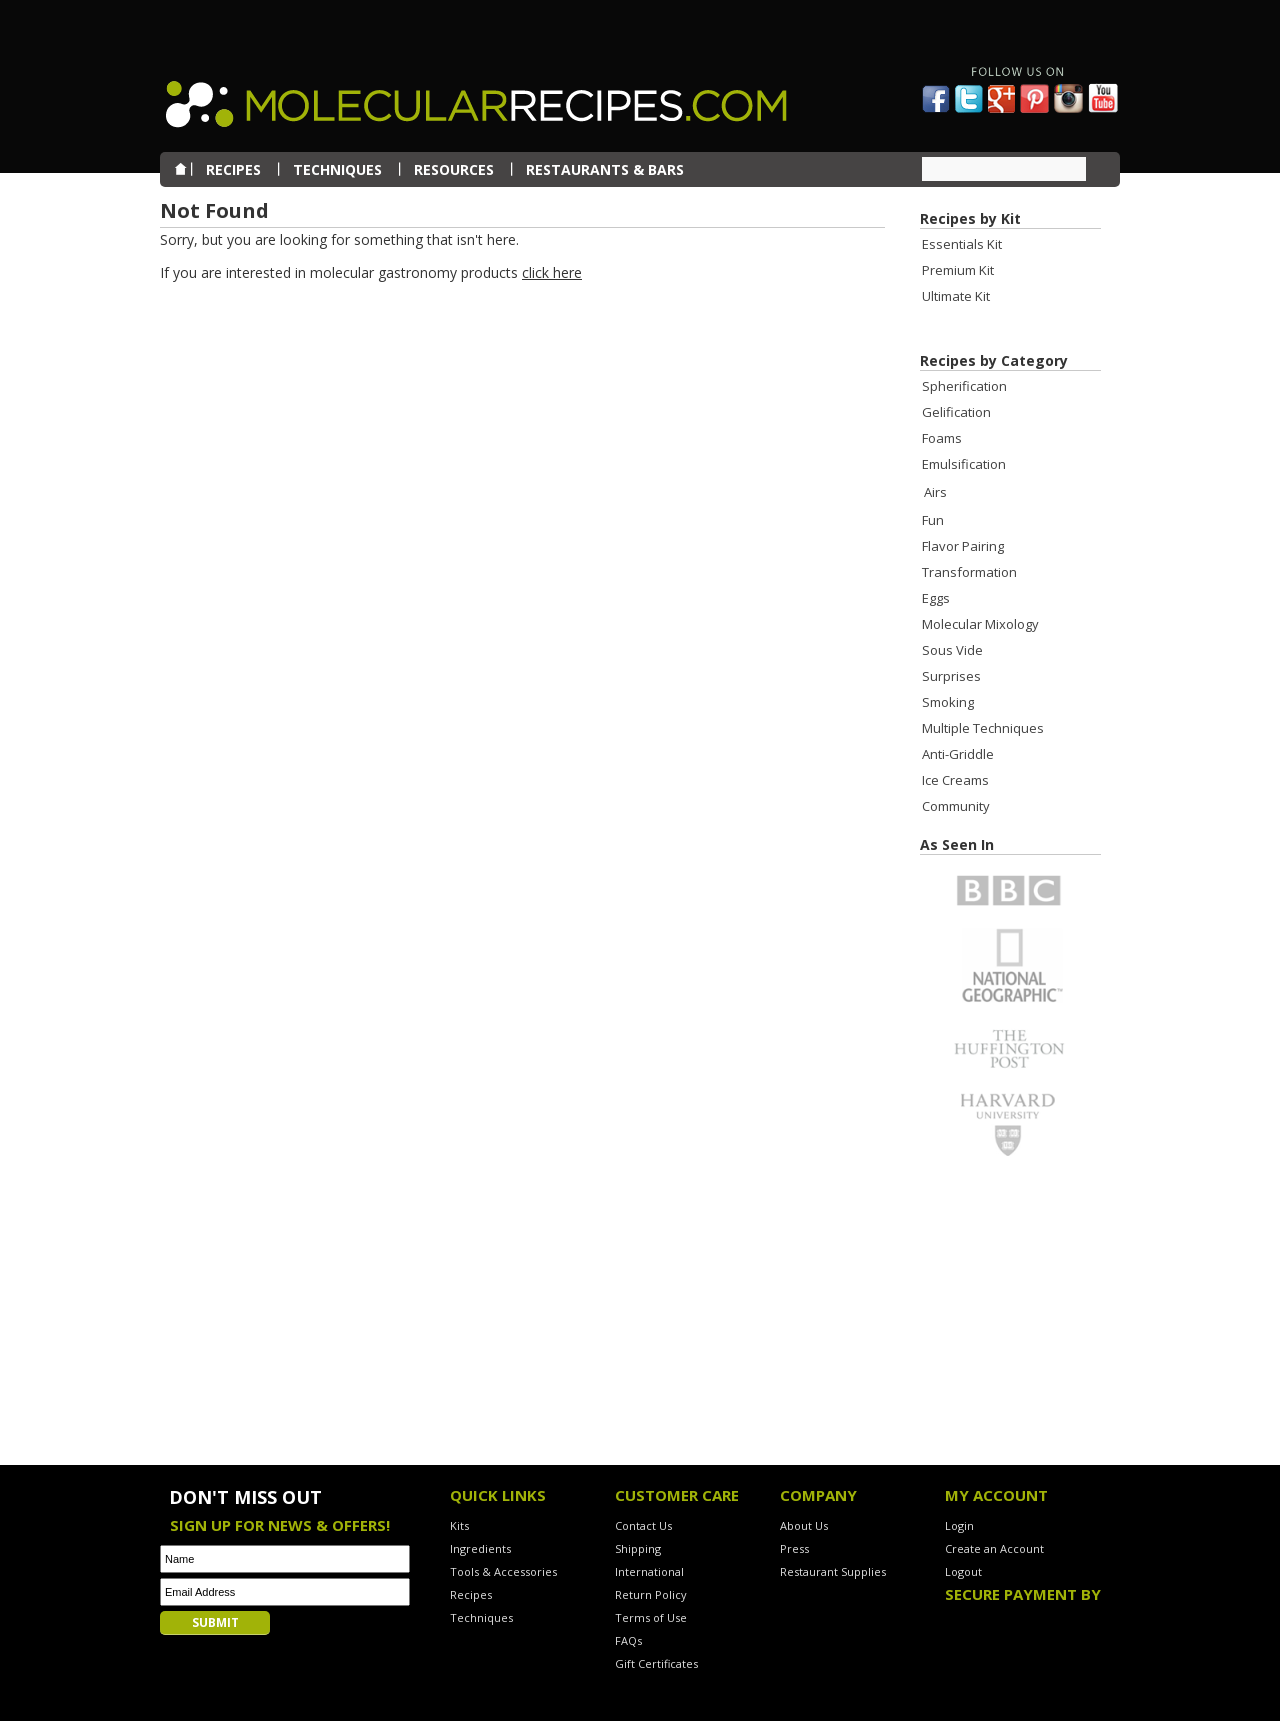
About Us (804, 1525)
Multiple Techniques (983, 728)
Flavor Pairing (963, 546)
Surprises (951, 676)
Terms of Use (651, 1617)
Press (794, 1548)
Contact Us (643, 1525)
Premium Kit (958, 270)
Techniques (481, 1617)
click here (552, 272)
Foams (942, 438)
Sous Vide (952, 650)
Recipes (471, 1594)
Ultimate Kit (956, 296)
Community (956, 806)
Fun (933, 520)
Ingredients (480, 1548)
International (649, 1571)
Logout (963, 1571)
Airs (935, 492)
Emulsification (964, 464)
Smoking (948, 702)
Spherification (964, 386)
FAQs (628, 1640)
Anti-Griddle (958, 754)
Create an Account (994, 1548)
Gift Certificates (656, 1663)
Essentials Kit (962, 244)
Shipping (638, 1548)
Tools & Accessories (503, 1571)
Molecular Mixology (980, 624)
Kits (459, 1525)
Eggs (936, 598)
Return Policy (651, 1594)
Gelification (956, 412)
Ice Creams (955, 780)
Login (959, 1525)
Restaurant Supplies (833, 1571)
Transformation (969, 572)
